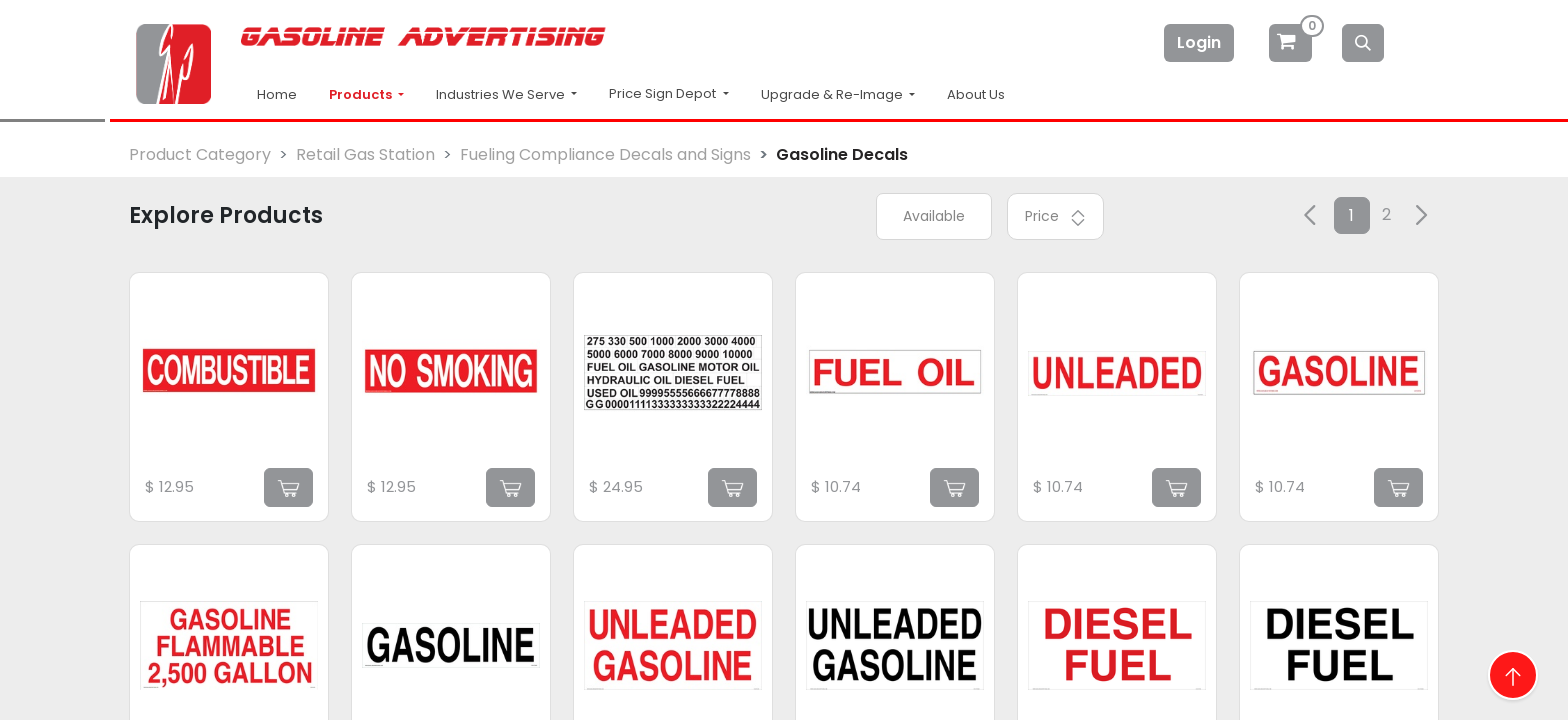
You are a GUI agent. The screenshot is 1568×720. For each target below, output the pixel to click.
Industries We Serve (502, 94)
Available (934, 216)
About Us (976, 94)
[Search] (1363, 43)
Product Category (200, 154)
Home (277, 94)
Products (362, 94)
